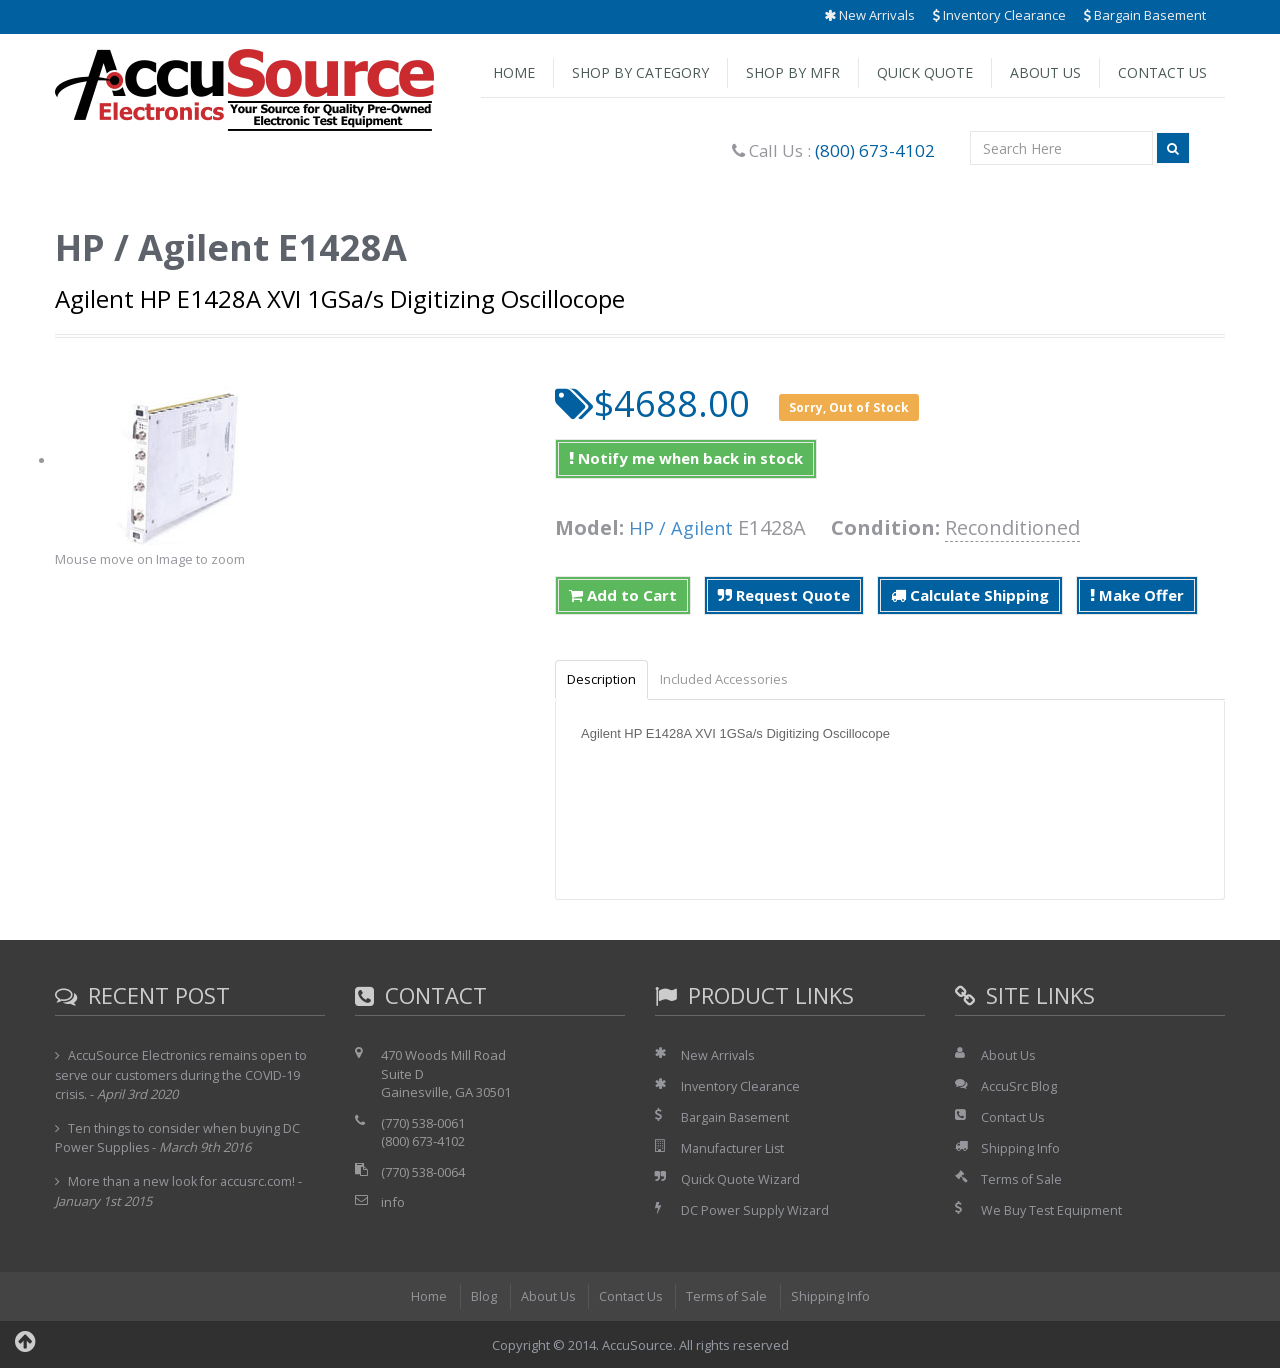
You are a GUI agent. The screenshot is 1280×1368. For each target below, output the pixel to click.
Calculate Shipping (970, 595)
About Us (1045, 72)
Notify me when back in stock (686, 458)
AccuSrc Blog (1019, 1087)
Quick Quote (925, 72)
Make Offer (1137, 595)
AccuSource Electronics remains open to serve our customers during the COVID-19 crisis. (182, 1076)
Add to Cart (623, 595)
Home (514, 72)
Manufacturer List (734, 1149)
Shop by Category (640, 72)
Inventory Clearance (999, 15)
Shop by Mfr (793, 72)
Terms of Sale (1023, 1179)
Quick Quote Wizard (741, 1179)
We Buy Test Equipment (1052, 1210)
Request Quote (784, 595)
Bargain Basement (1145, 15)
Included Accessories (736, 680)
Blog (480, 1295)
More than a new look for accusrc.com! (184, 1182)
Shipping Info (1021, 1149)
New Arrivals (869, 15)
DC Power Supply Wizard (756, 1210)
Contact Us (1162, 72)
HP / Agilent (684, 527)
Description (605, 680)
